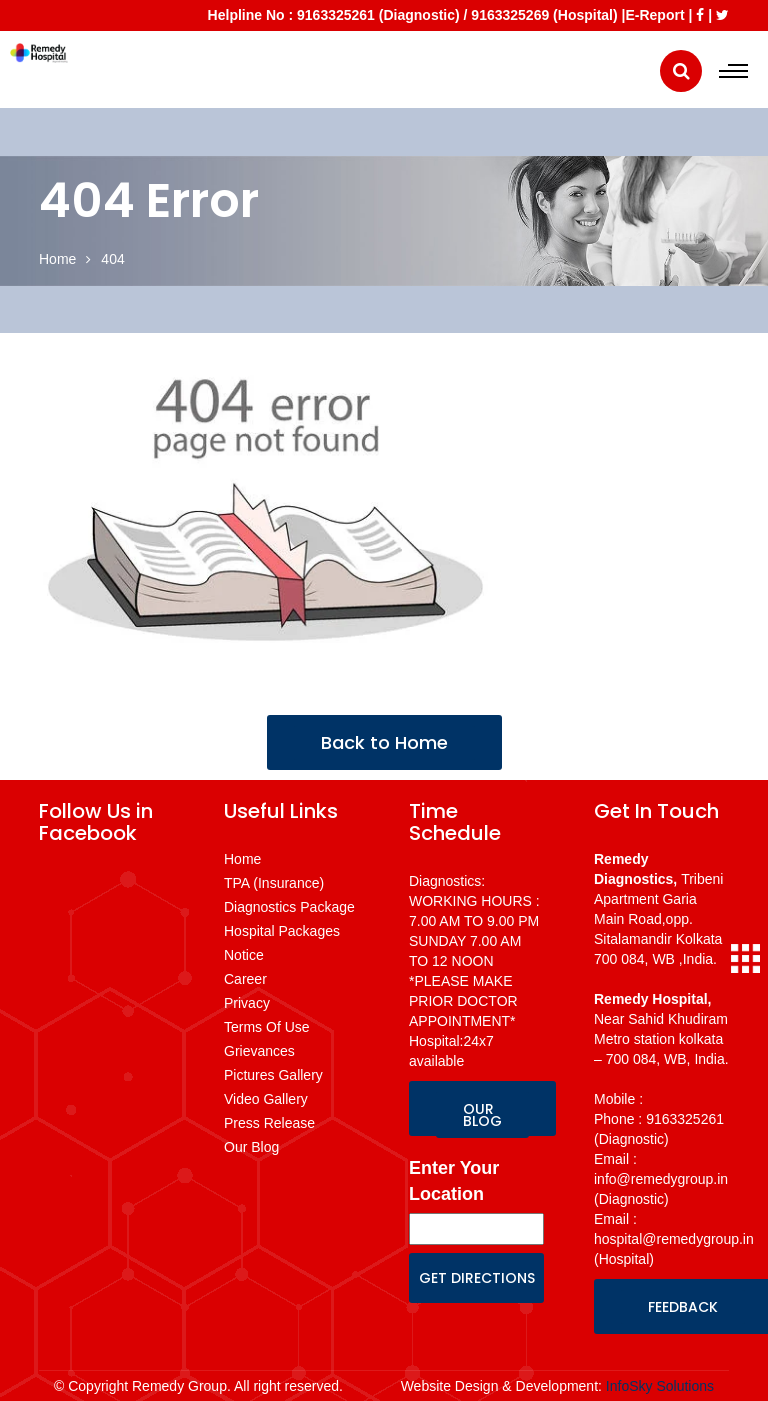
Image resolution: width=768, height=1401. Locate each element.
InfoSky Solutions (660, 1386)
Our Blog (251, 1147)
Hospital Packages (282, 931)
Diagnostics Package (289, 907)
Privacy (247, 1003)
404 (112, 259)
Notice (244, 955)
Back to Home (384, 742)
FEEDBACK (683, 1307)
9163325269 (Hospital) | (548, 15)
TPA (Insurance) (274, 883)
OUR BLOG (482, 1115)
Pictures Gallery (273, 1075)
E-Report (654, 15)
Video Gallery (266, 1099)
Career (245, 979)
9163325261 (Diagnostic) (378, 15)
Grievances (259, 1051)
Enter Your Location (454, 1181)
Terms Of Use (267, 1027)
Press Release (269, 1123)
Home (57, 259)
